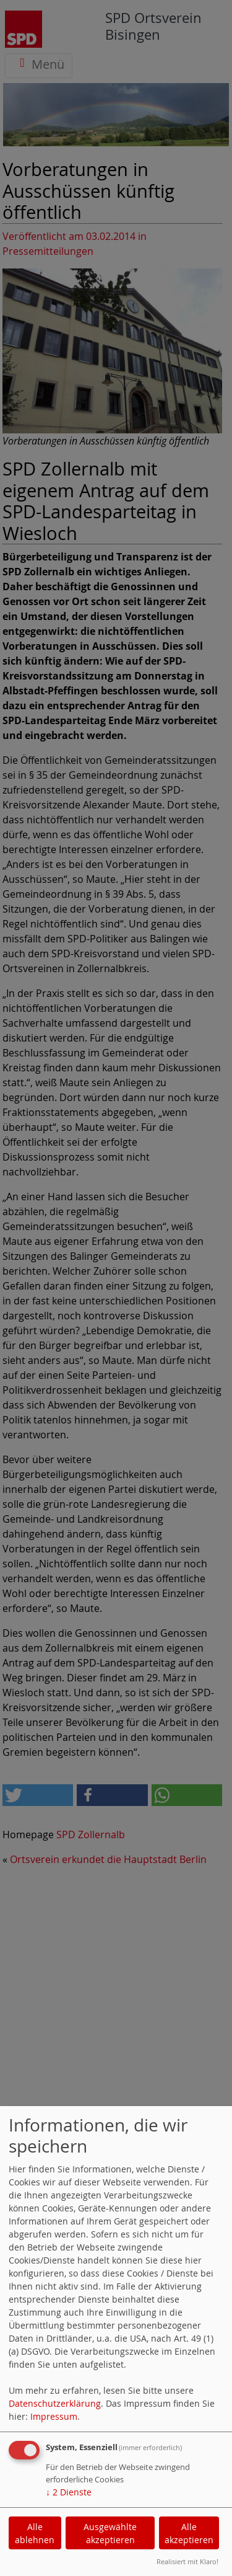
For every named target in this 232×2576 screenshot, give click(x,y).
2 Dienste (69, 2492)
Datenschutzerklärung (55, 2403)
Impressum (53, 2416)
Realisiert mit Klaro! (187, 2561)
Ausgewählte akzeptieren (110, 2533)
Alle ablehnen (34, 2533)
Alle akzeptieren (189, 2533)
